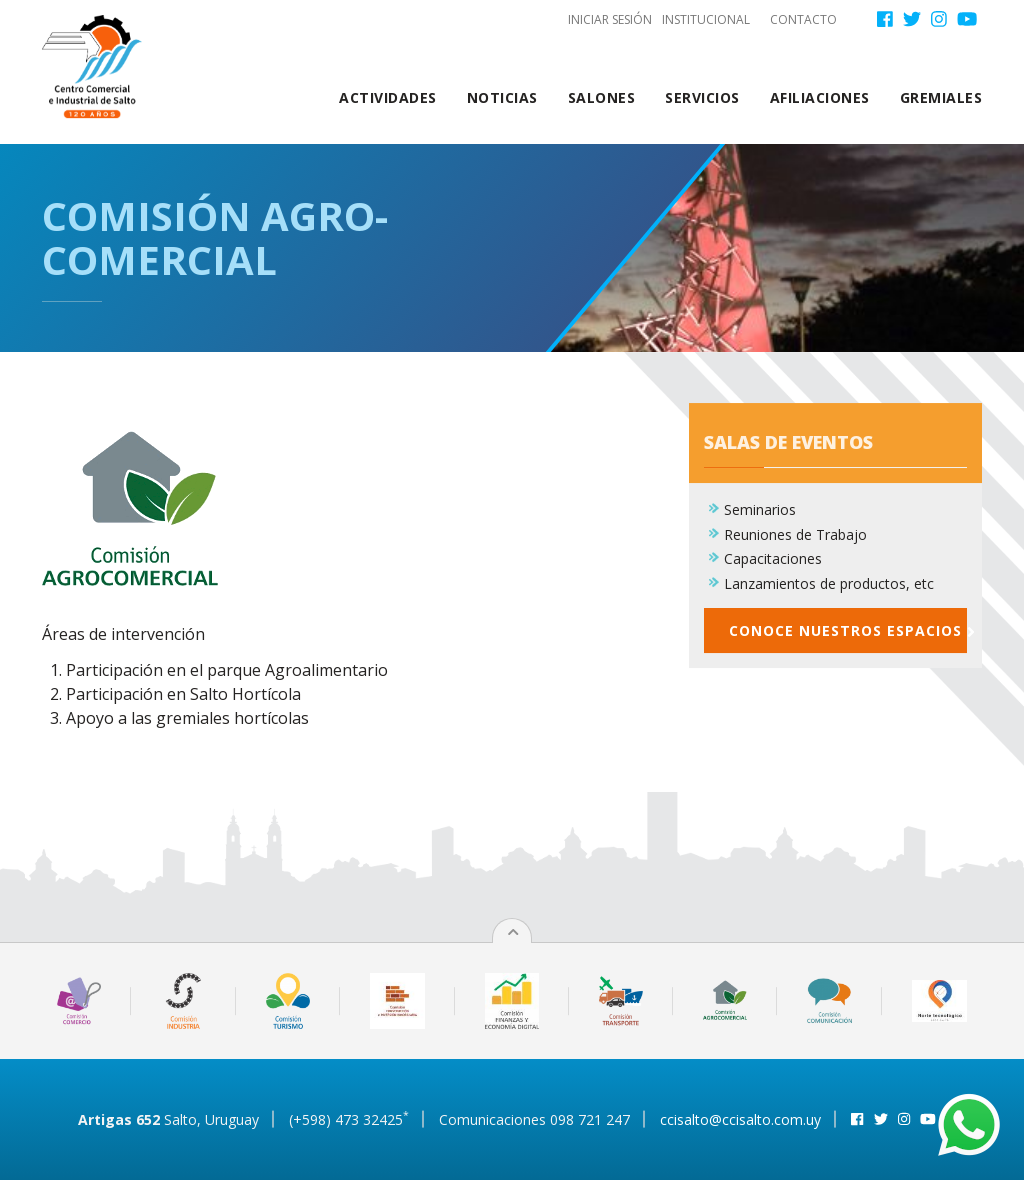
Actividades (388, 97)
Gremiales (941, 97)
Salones (602, 97)
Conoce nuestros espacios (848, 640)
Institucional (706, 19)
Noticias (502, 97)
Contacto (803, 19)
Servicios (702, 97)
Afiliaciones (820, 97)
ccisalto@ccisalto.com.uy (740, 1119)
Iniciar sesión (610, 19)
